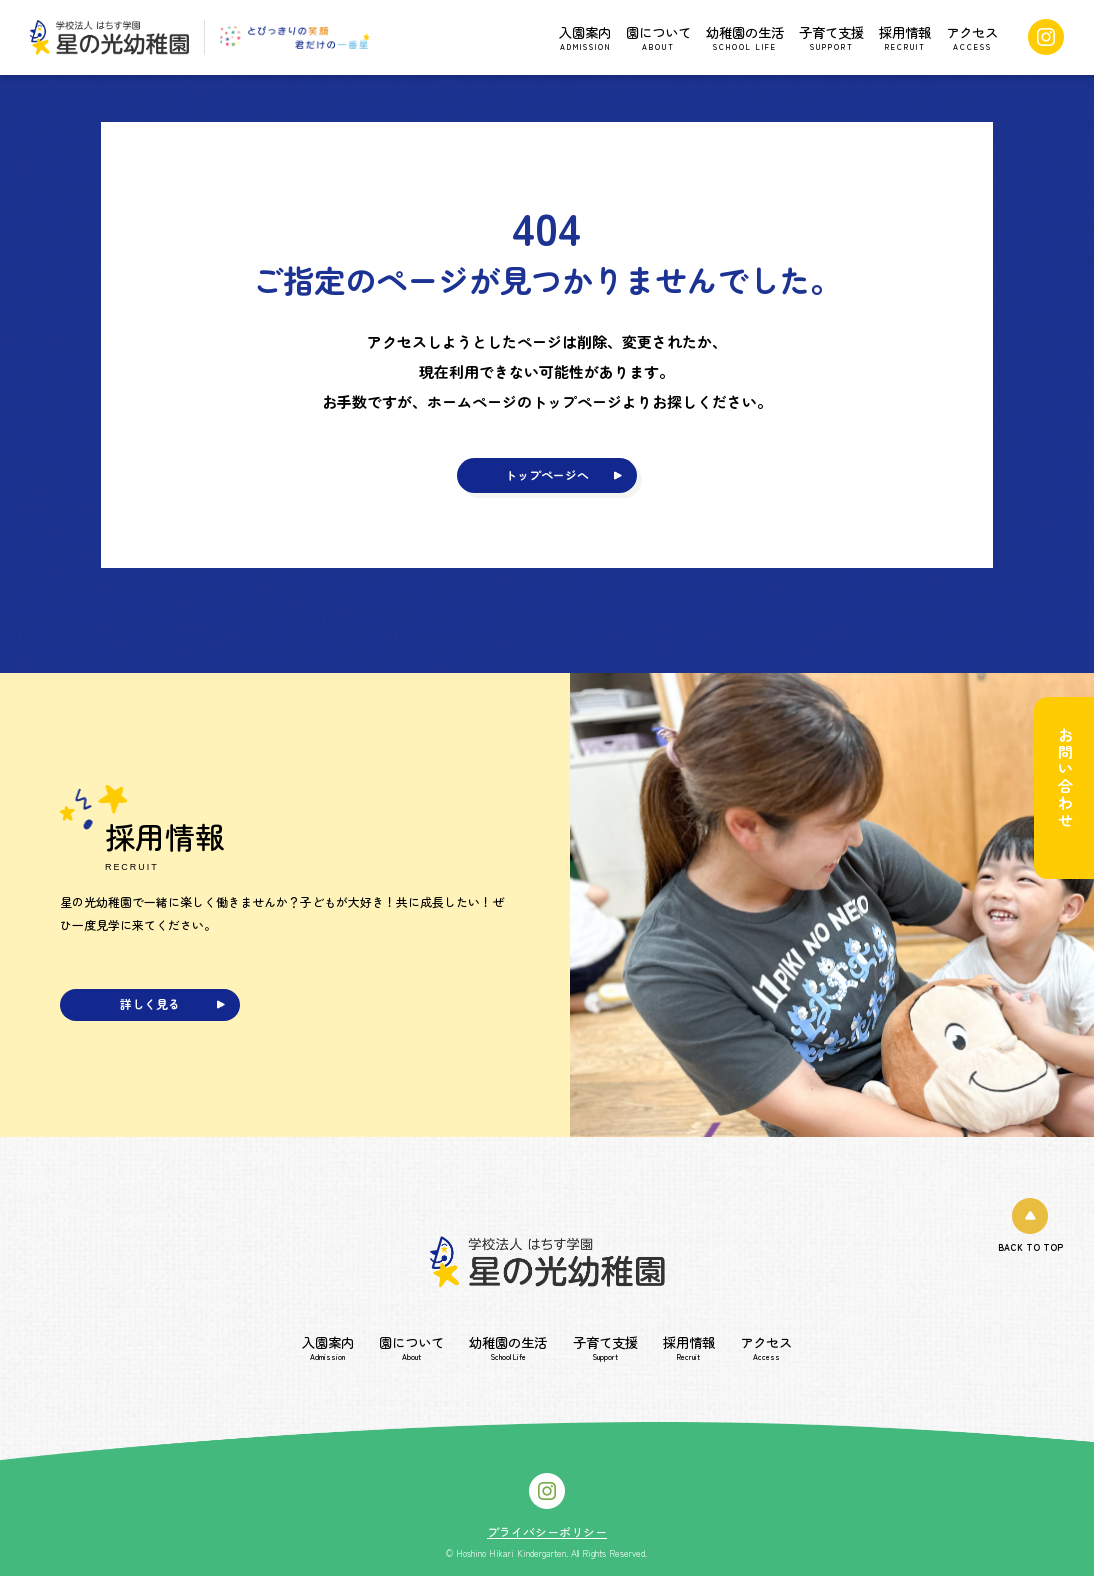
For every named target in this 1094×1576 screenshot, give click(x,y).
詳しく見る (150, 1003)
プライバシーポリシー (547, 1532)
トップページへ (547, 474)
